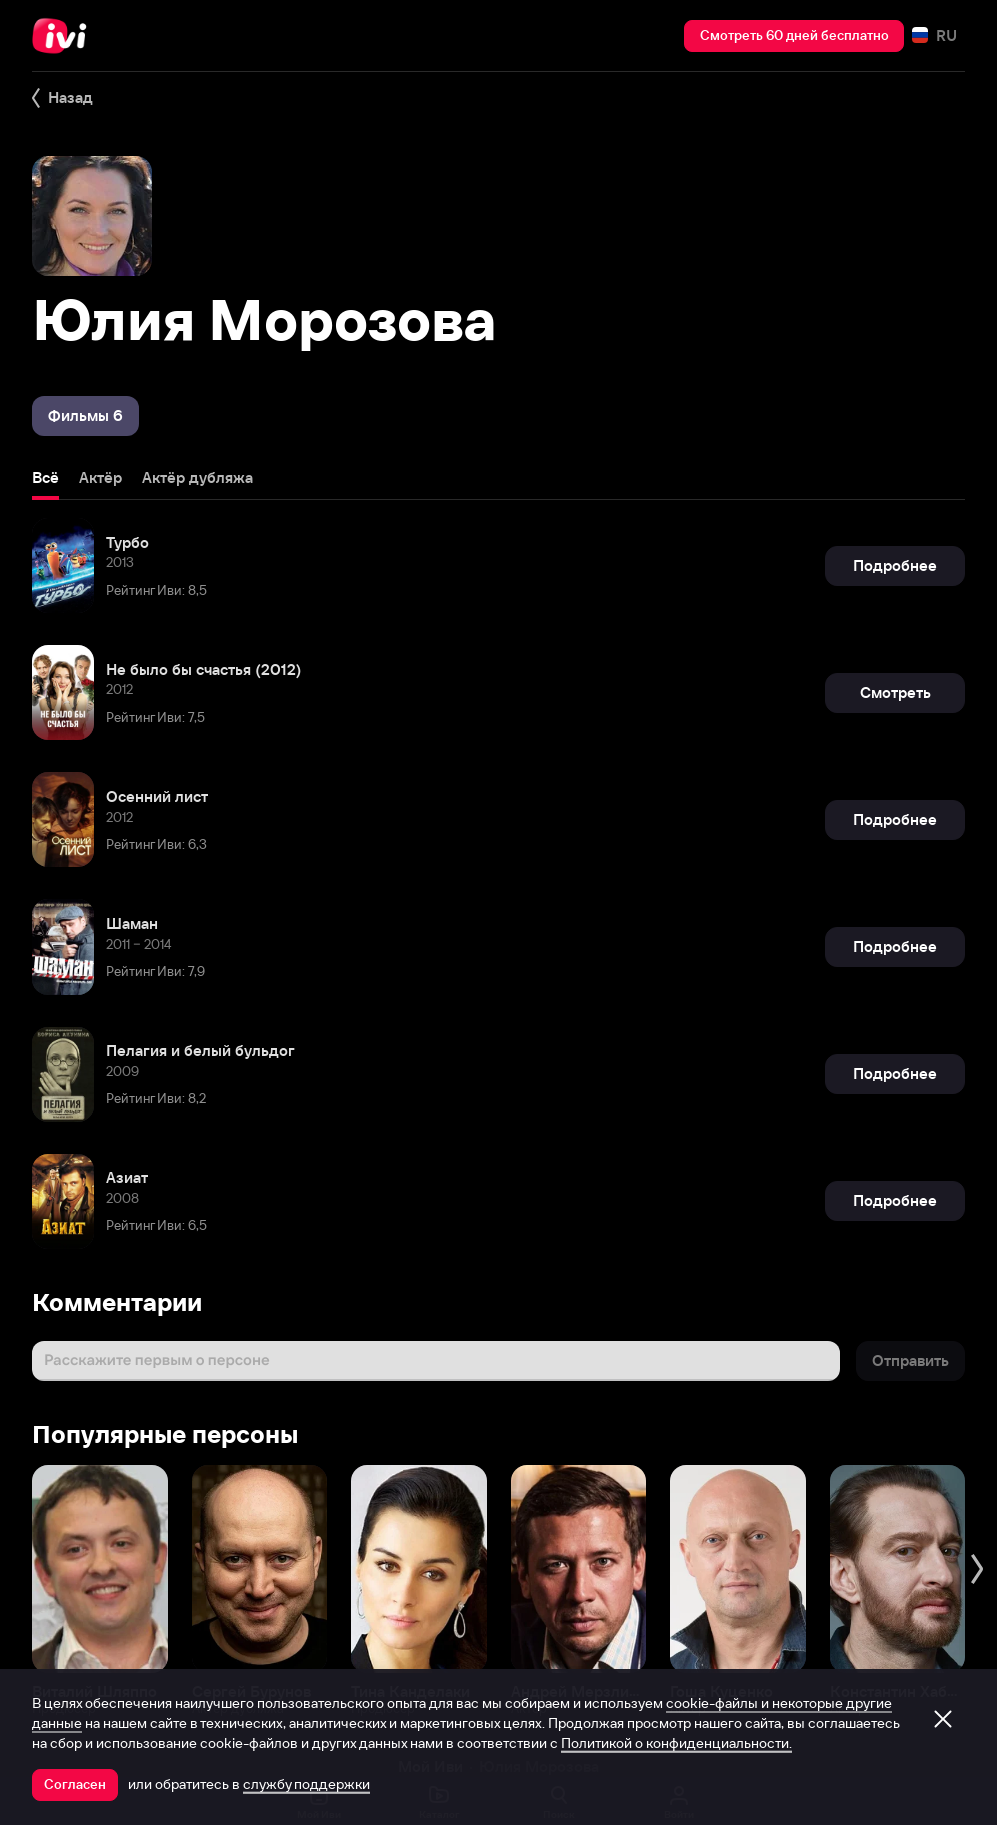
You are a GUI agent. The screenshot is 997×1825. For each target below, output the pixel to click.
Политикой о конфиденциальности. (676, 1743)
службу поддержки (306, 1784)
